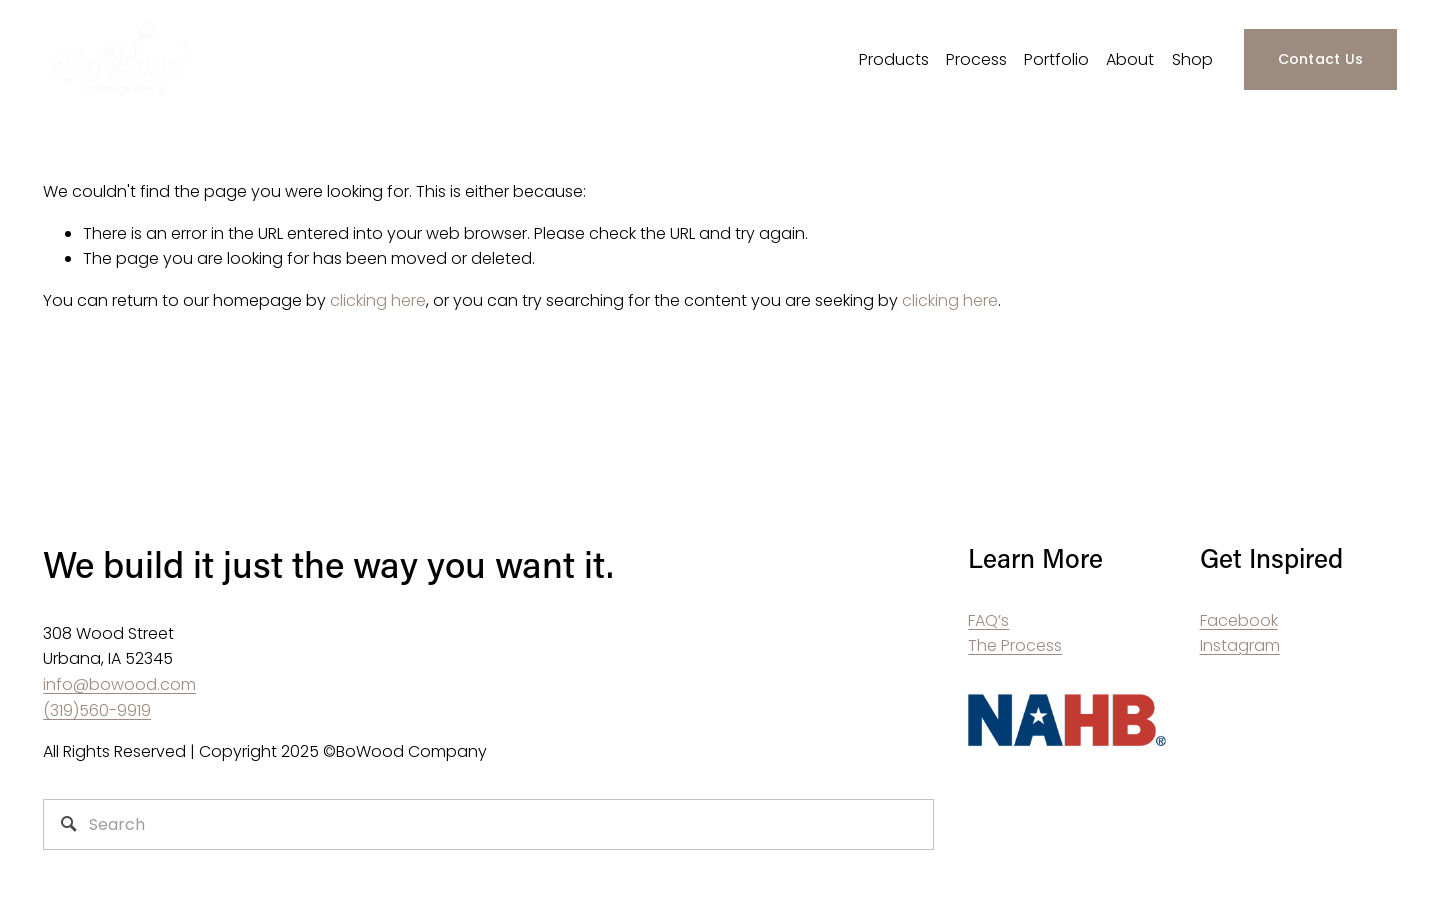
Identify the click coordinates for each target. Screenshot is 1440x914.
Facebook (1239, 620)
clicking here (378, 300)
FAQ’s (988, 620)
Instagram (1240, 645)
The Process (1015, 645)
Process (976, 59)
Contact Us (1321, 59)
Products (894, 59)
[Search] (488, 824)
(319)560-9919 (97, 710)
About (1130, 59)
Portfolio (1056, 59)
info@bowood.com (119, 684)
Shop (1192, 59)
